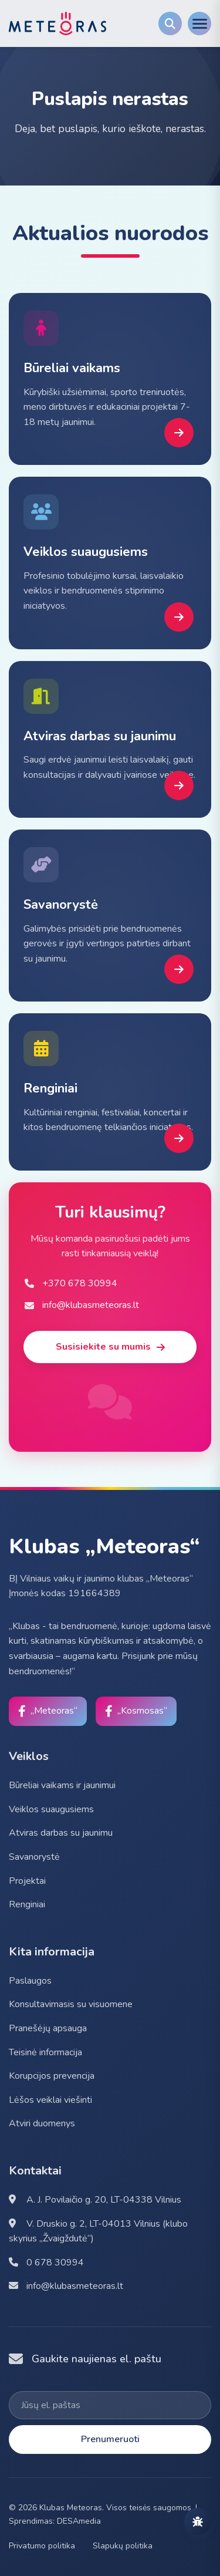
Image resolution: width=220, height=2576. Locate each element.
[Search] (170, 23)
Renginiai (27, 1904)
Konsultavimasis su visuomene (71, 2004)
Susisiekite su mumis (110, 1346)
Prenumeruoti (110, 2439)
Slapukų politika (123, 2545)
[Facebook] (48, 1711)
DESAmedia (79, 2521)
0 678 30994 (46, 2262)
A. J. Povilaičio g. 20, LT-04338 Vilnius (95, 2199)
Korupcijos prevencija (51, 2075)
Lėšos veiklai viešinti (50, 2099)
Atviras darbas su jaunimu (61, 1832)
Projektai (27, 1880)
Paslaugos (30, 1980)
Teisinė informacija (45, 2052)
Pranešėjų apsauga (48, 2028)
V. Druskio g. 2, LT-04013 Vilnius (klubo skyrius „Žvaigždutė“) (98, 2231)
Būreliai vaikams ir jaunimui (62, 1785)
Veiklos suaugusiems (51, 1809)
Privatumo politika (42, 2545)
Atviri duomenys (42, 2123)
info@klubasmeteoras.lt (66, 2286)
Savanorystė (34, 1856)
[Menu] (199, 23)
